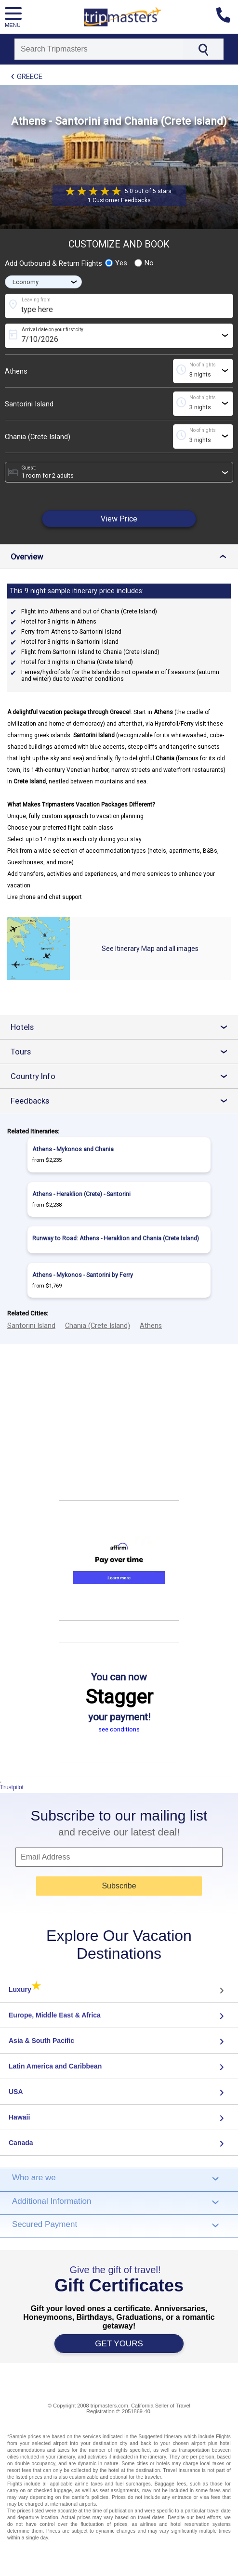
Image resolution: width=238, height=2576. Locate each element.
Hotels (123, 1027)
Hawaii (19, 2117)
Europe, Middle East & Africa (55, 2015)
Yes (116, 263)
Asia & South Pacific (41, 2040)
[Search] (99, 49)
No (144, 263)
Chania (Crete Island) (37, 436)
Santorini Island (29, 404)
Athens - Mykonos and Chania (73, 1149)
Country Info (123, 1076)
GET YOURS (119, 2343)
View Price (119, 518)
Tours (123, 1051)
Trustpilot (12, 1787)
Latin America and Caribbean (55, 2066)
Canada (21, 2143)
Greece (29, 76)
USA (16, 2091)
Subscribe (119, 1886)
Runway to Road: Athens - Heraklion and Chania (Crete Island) (115, 1238)
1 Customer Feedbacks (119, 200)
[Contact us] (227, 16)
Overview (121, 556)
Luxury (25, 1989)
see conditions (119, 1729)
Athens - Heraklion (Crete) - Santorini (81, 1194)
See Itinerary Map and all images (150, 948)
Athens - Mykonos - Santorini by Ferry (82, 1275)
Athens (16, 371)
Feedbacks (123, 1101)
